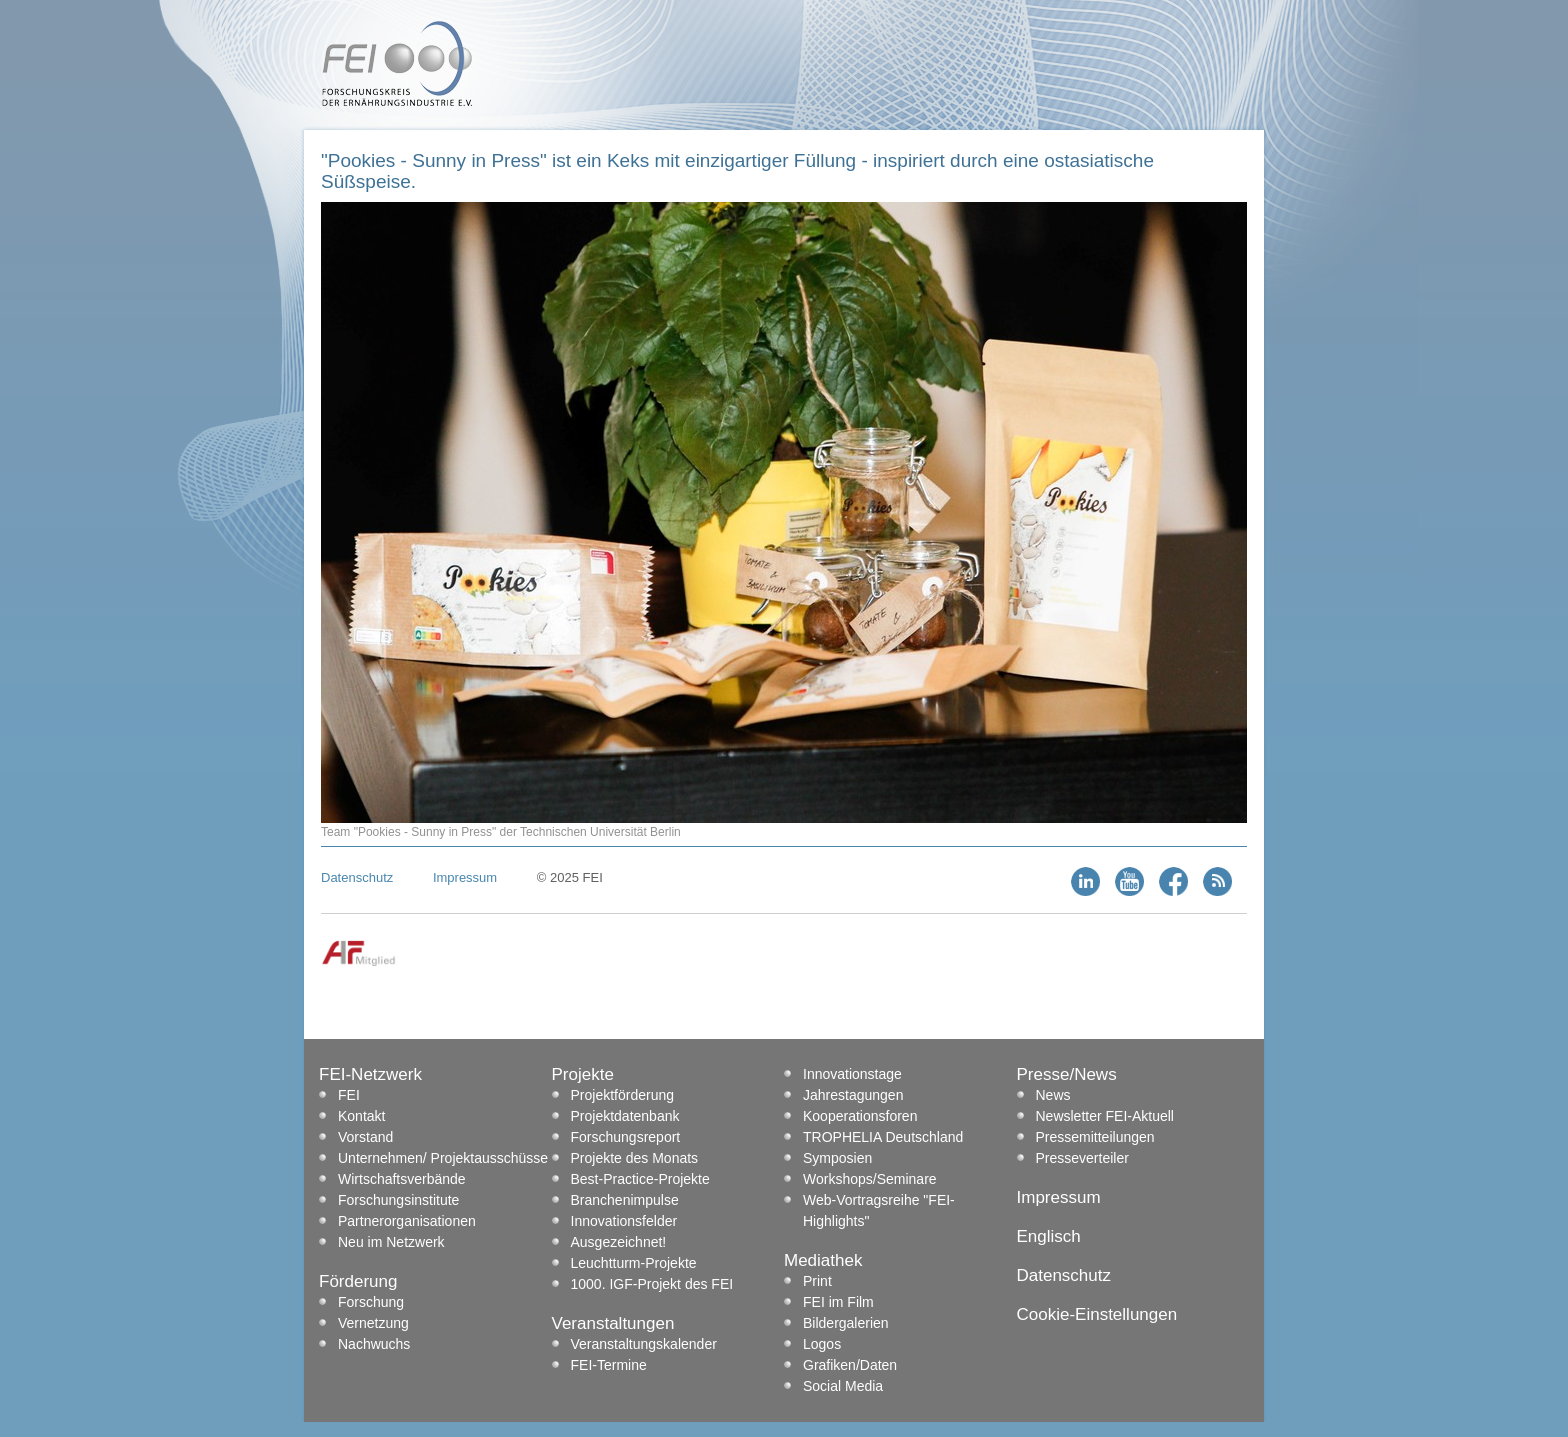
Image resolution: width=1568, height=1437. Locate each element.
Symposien (837, 1158)
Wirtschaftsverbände (402, 1179)
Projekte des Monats (635, 1158)
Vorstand (365, 1137)
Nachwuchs (374, 1344)
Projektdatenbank (625, 1116)
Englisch (1049, 1236)
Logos (822, 1344)
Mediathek (823, 1260)
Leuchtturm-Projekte (634, 1263)
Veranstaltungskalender (644, 1344)
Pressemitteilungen (1095, 1137)
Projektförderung (623, 1095)
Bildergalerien (846, 1323)
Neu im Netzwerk (391, 1242)
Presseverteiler (1082, 1158)
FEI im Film (838, 1302)
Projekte (583, 1074)
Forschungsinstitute (398, 1200)
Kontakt (361, 1116)
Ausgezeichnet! (619, 1242)
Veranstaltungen (613, 1323)
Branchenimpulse (625, 1200)
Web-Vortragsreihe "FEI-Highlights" (879, 1210)
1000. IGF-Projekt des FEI (652, 1284)
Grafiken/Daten (850, 1365)
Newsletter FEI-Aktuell (1105, 1116)
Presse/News (1067, 1074)
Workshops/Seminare (870, 1179)
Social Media (843, 1386)
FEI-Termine (609, 1365)
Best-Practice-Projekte (640, 1179)
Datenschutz (357, 877)
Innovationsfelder (624, 1221)
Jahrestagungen (853, 1095)
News (1053, 1095)
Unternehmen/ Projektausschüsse (443, 1158)
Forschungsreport (626, 1137)
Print (817, 1281)
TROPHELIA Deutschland (883, 1137)
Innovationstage (852, 1074)
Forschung (371, 1302)
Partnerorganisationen (407, 1221)
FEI (349, 1095)
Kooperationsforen (860, 1116)
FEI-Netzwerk (370, 1074)
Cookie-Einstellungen (1097, 1314)
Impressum (465, 877)
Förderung (358, 1281)
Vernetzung (373, 1323)
